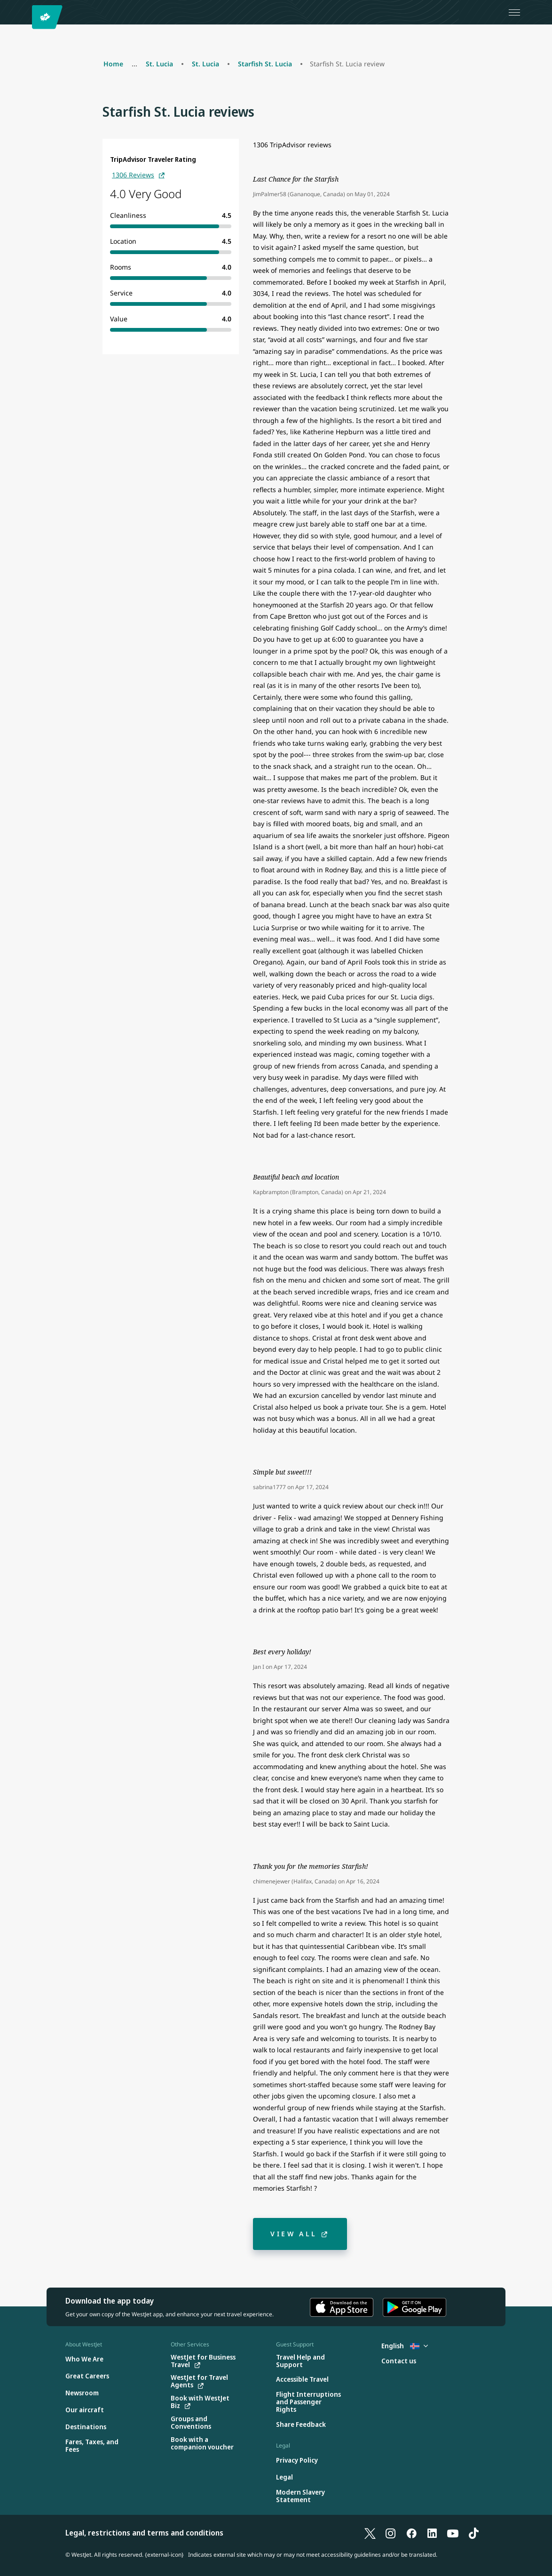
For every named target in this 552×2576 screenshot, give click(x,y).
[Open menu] (514, 12)
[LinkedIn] (432, 2533)
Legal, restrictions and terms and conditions (144, 2533)
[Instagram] (390, 2533)
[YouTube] (452, 2533)
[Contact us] (398, 2361)
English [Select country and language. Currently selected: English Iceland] (404, 2345)
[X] (370, 2533)
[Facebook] (411, 2533)
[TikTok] (473, 2533)
